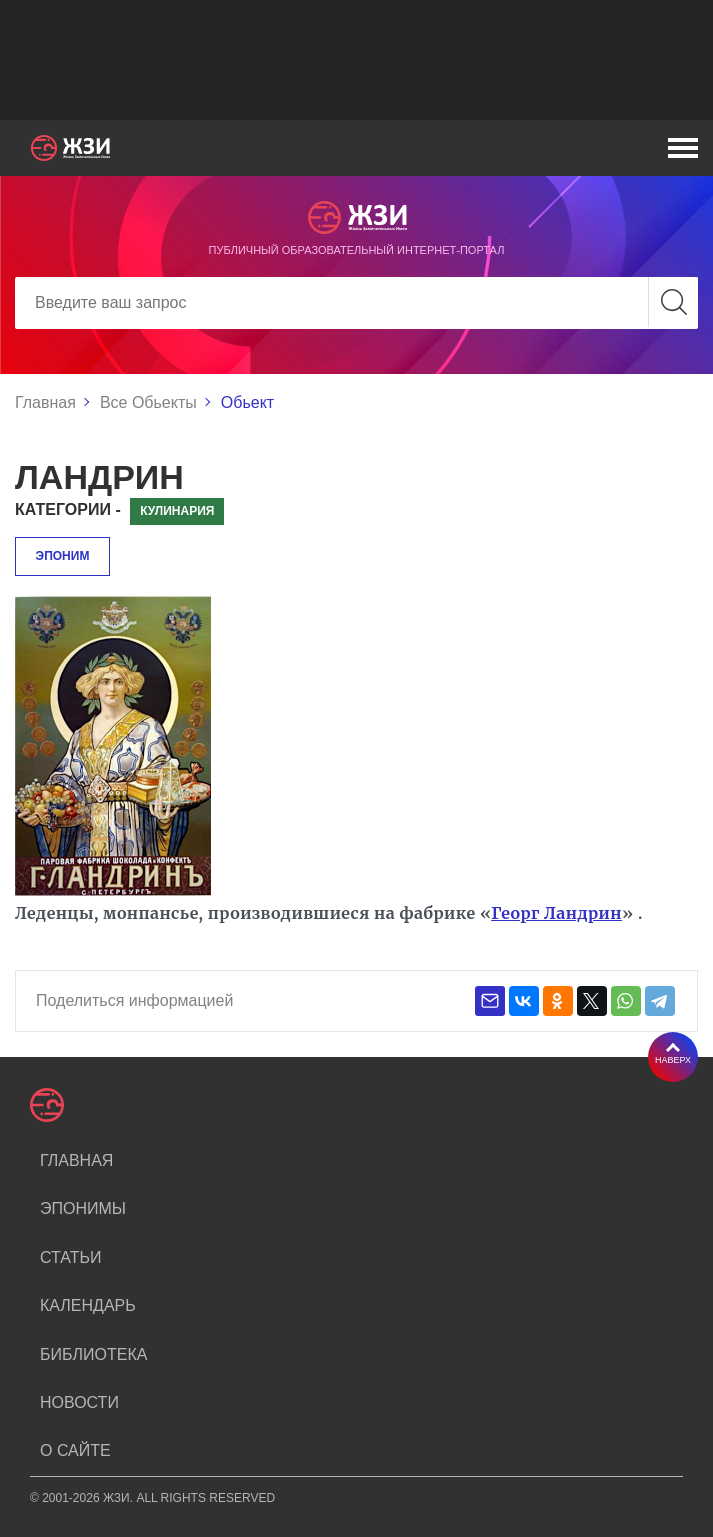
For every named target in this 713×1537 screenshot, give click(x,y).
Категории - (68, 509)
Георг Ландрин (556, 913)
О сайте (75, 1450)
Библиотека (93, 1354)
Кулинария (177, 511)
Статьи (70, 1257)
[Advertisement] (356, 60)
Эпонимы (83, 1208)
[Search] (356, 303)
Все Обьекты (148, 402)
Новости (79, 1402)
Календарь (88, 1305)
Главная (45, 402)
